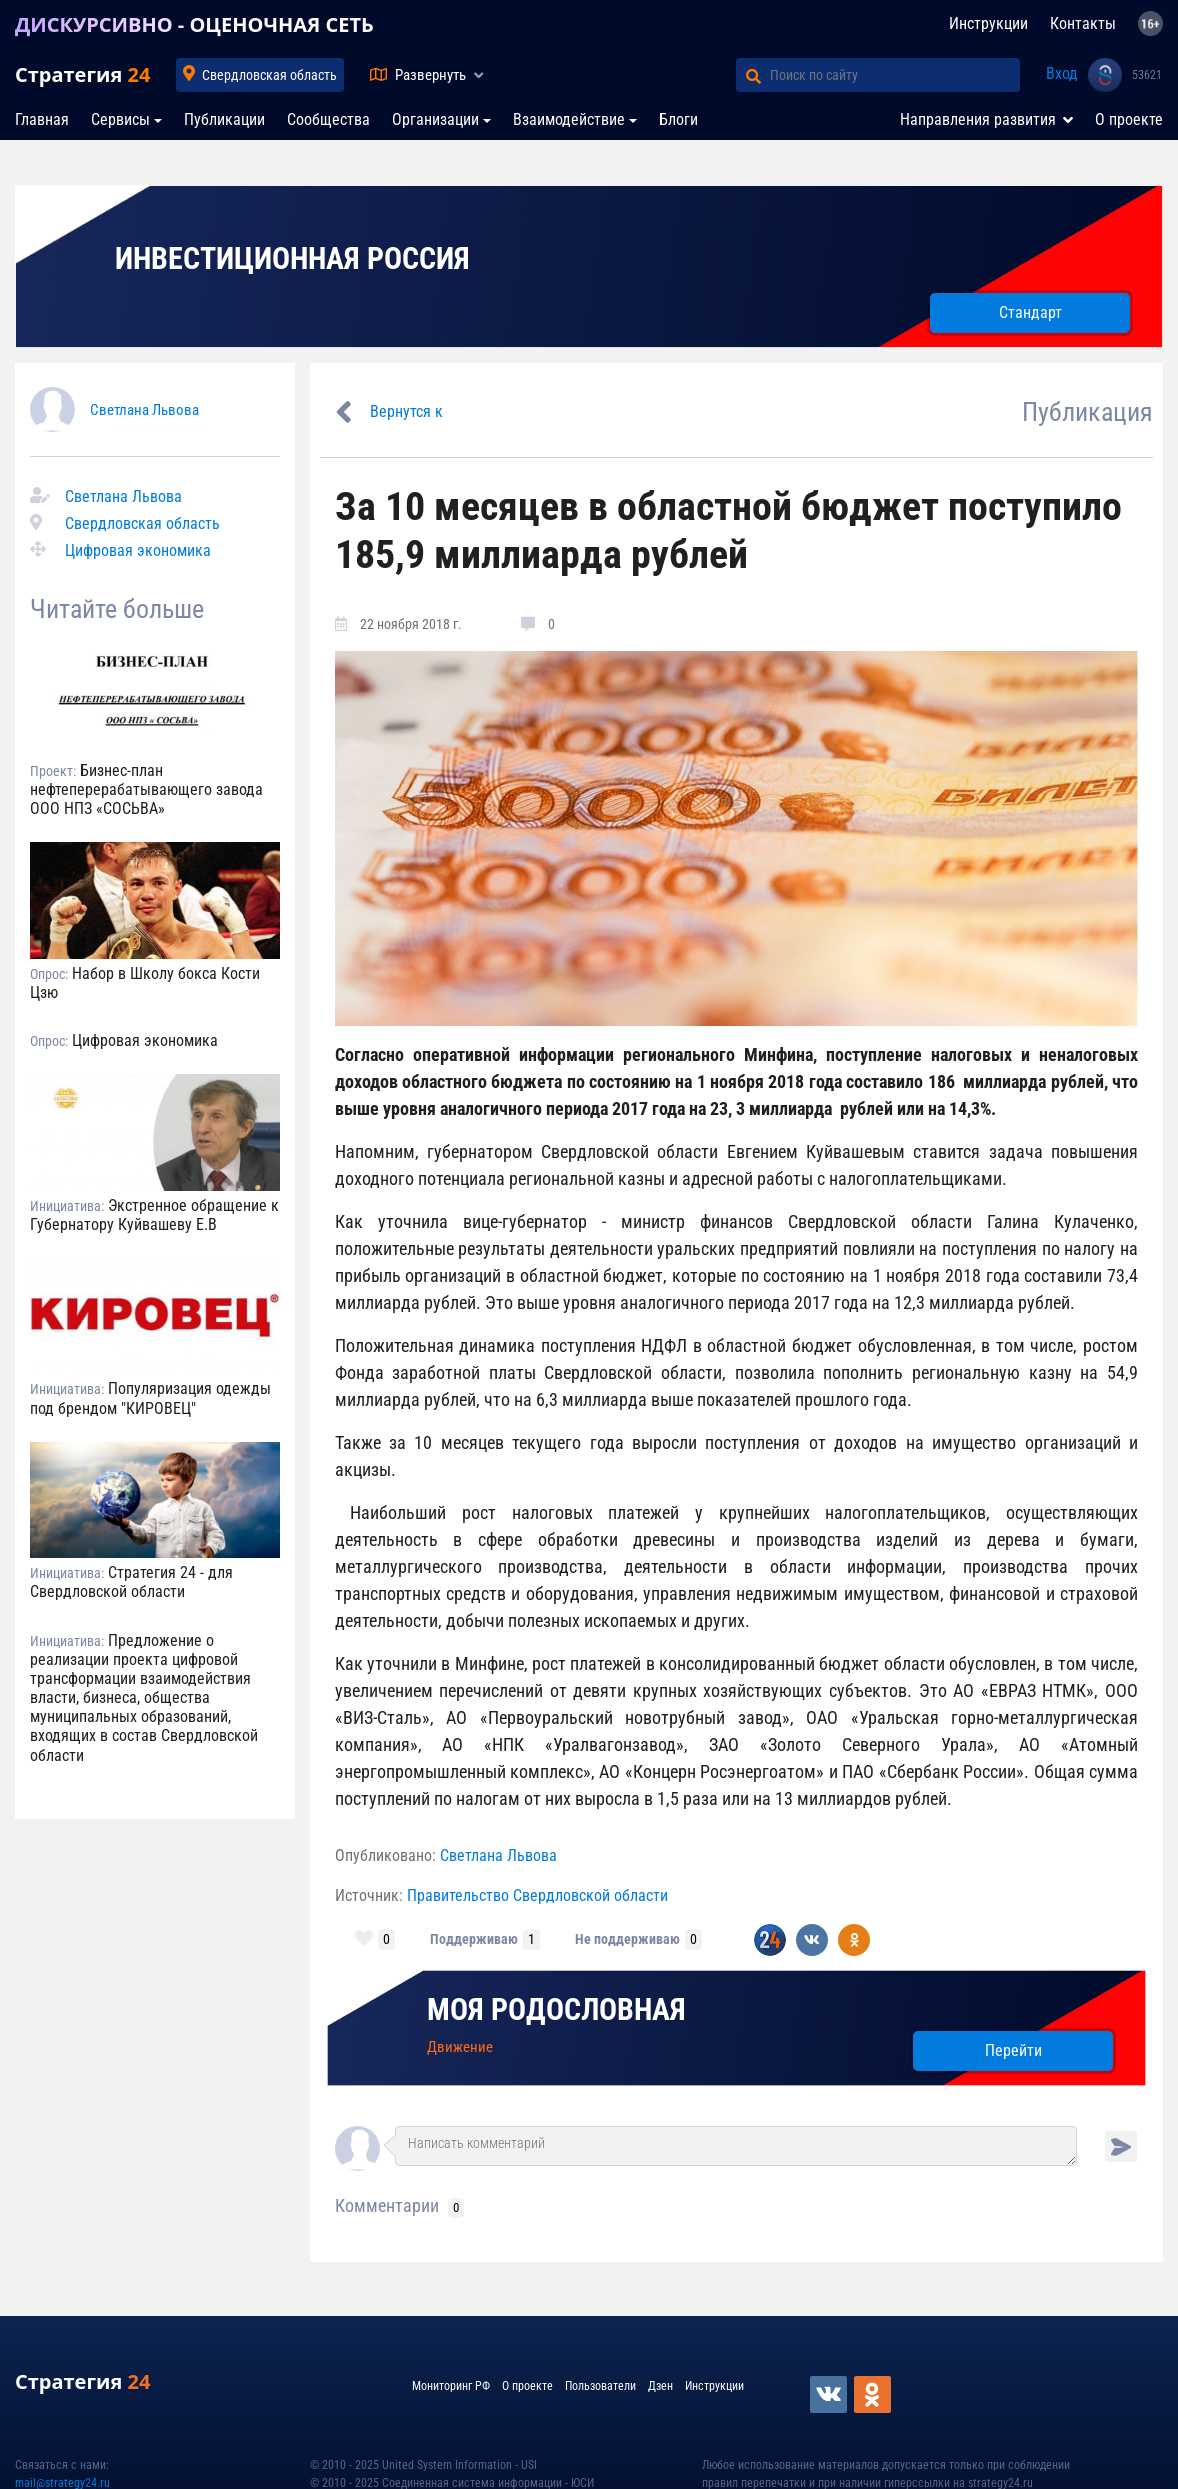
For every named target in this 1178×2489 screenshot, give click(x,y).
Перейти (1013, 2050)
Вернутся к (406, 411)
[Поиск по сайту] (895, 75)
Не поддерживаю (627, 1939)
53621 (1147, 75)
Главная (42, 119)
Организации (435, 119)
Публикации (224, 119)
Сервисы (120, 119)
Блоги (678, 119)
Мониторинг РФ (451, 2386)
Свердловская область (269, 75)
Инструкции (988, 23)
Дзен (660, 2386)
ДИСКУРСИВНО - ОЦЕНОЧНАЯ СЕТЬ (194, 24)
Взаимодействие (569, 119)
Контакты (1083, 23)
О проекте (1129, 119)
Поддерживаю (474, 1939)
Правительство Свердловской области (537, 1895)
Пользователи (600, 2386)
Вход (1062, 73)
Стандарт (1030, 312)
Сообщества (328, 119)
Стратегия (82, 74)
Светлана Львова (144, 410)
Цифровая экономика (138, 550)
